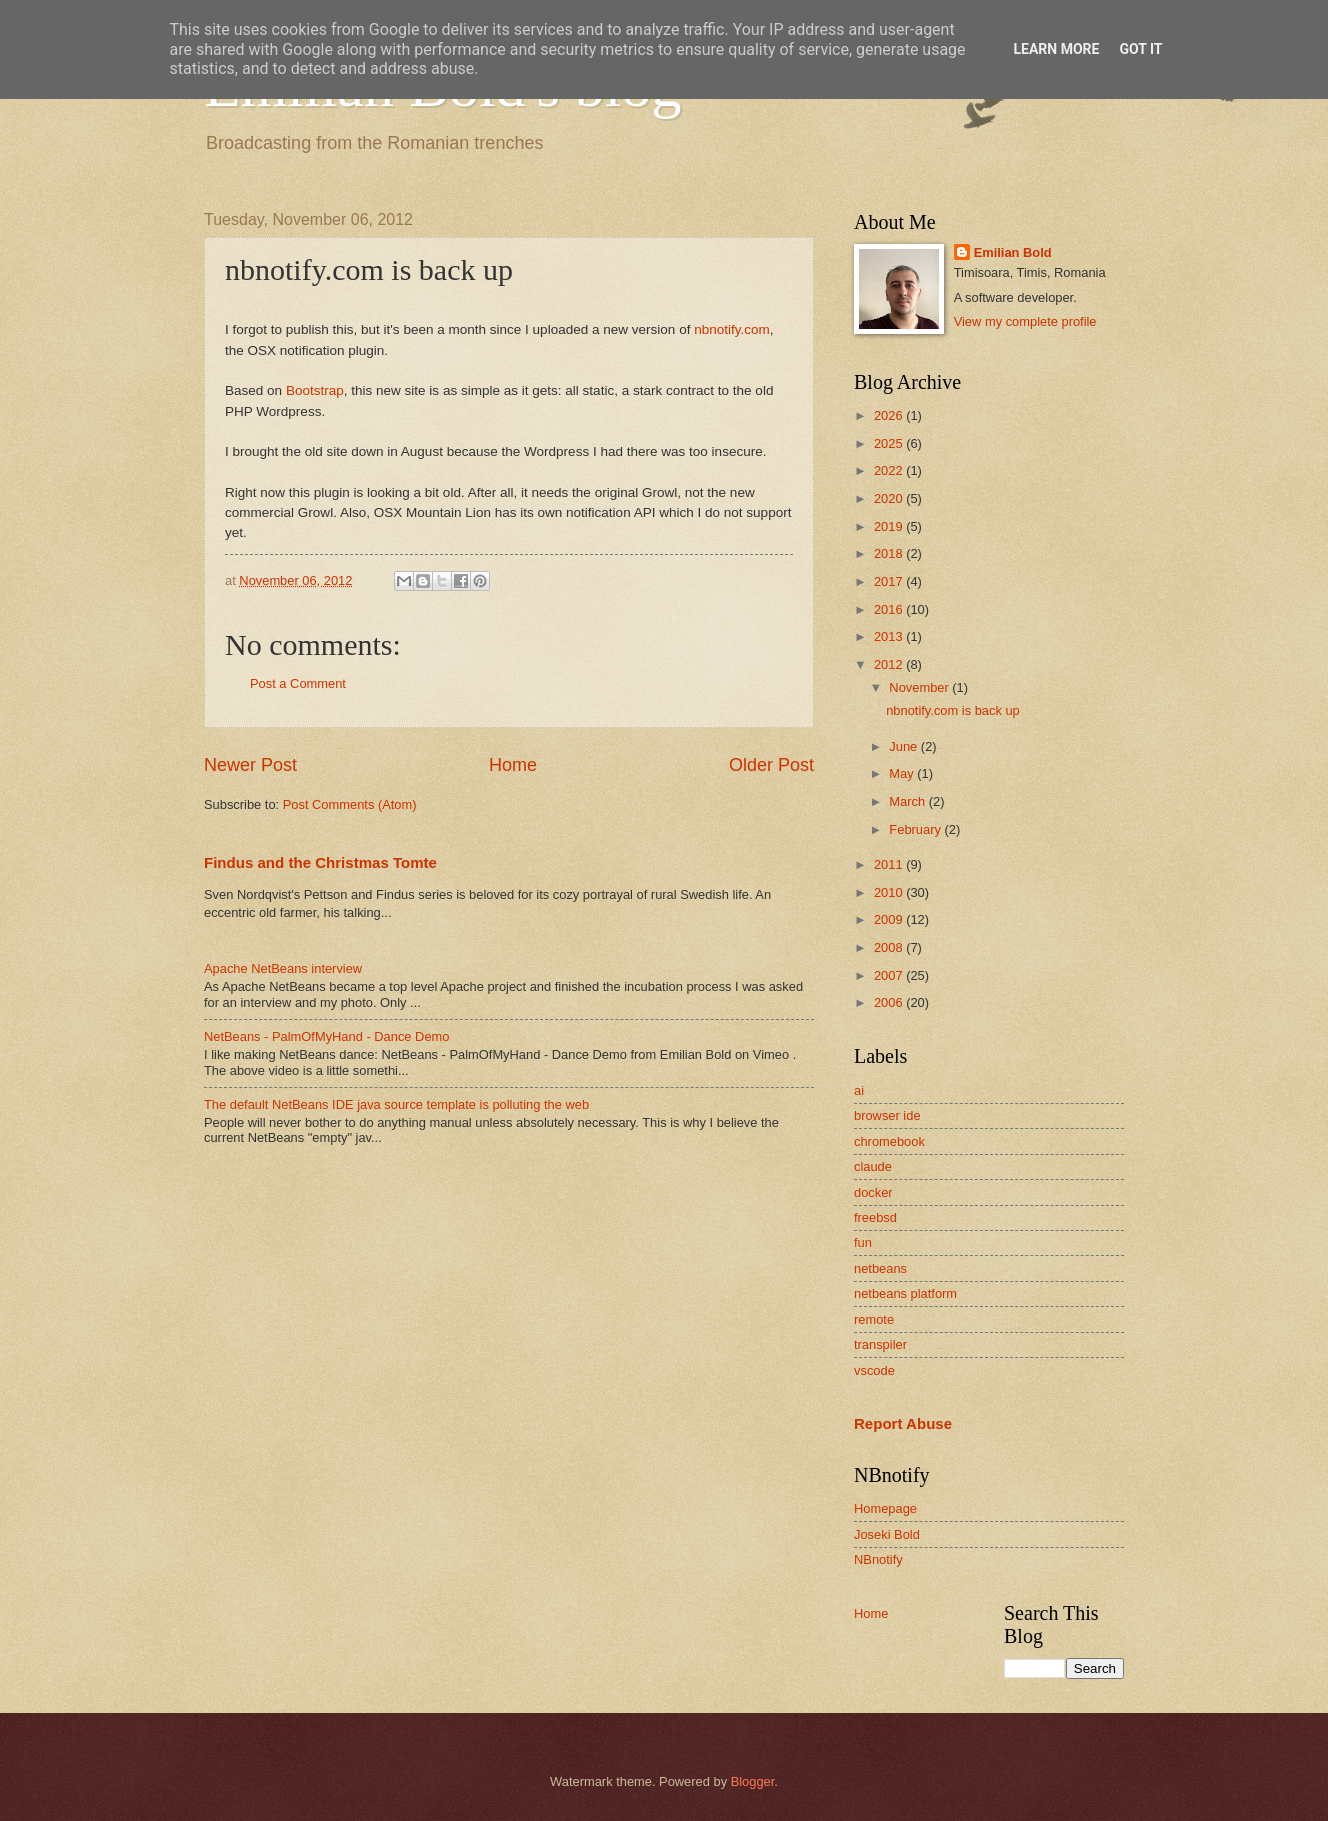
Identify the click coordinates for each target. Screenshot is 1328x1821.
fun (863, 1242)
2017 (890, 581)
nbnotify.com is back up (953, 710)
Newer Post (250, 765)
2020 (890, 498)
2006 (890, 1002)
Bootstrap (315, 390)
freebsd (875, 1217)
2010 (890, 892)
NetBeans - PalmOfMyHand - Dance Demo (326, 1036)
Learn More (1056, 49)
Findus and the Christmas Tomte (320, 862)
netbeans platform (905, 1293)
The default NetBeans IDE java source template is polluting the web (396, 1104)
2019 (890, 526)
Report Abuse (903, 1423)
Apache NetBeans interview (283, 968)
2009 (890, 919)
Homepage (885, 1508)
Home (513, 765)
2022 (890, 470)
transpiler (880, 1344)
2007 (890, 975)
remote (874, 1319)
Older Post (771, 765)
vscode (874, 1370)
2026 (890, 415)
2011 (890, 864)
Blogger (753, 1781)
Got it (1140, 49)
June (905, 746)
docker (873, 1192)
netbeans (880, 1268)
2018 (890, 553)
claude (873, 1166)
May (903, 773)
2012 (890, 664)
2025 (890, 443)
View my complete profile (1025, 321)
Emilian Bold (1013, 252)
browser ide (887, 1115)
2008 (890, 947)
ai (859, 1090)
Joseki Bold (887, 1534)
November (920, 687)
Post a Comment (298, 683)
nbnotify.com (732, 329)
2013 (890, 636)
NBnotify (878, 1559)
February (916, 829)
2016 (890, 609)
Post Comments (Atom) (350, 804)
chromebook (889, 1141)
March (908, 801)
